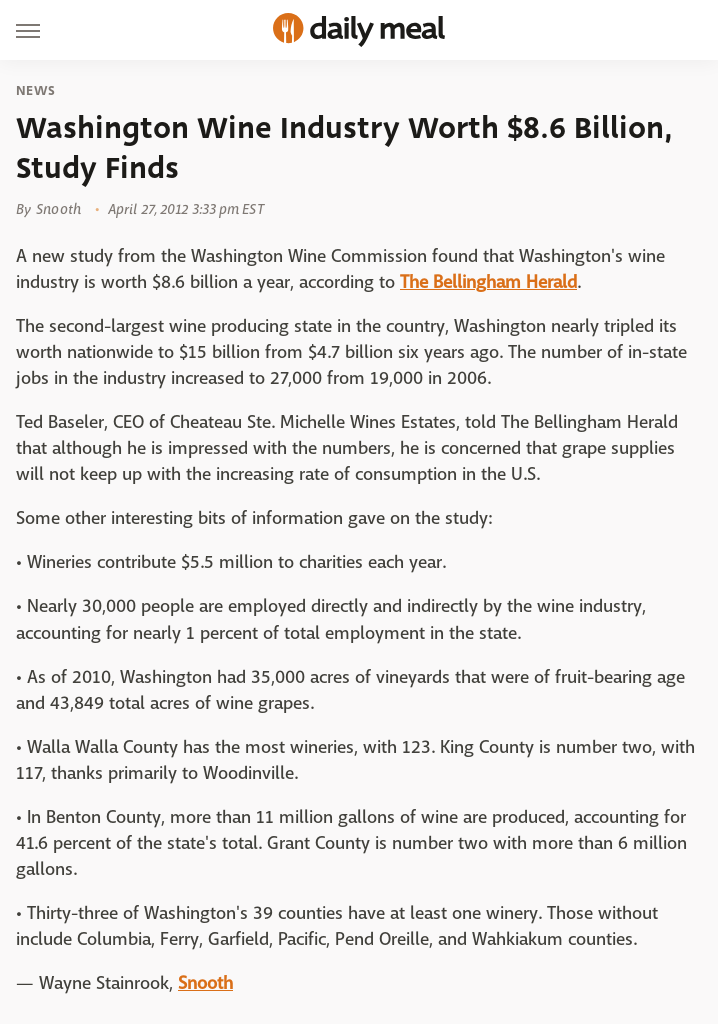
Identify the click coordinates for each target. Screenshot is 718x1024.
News (35, 91)
